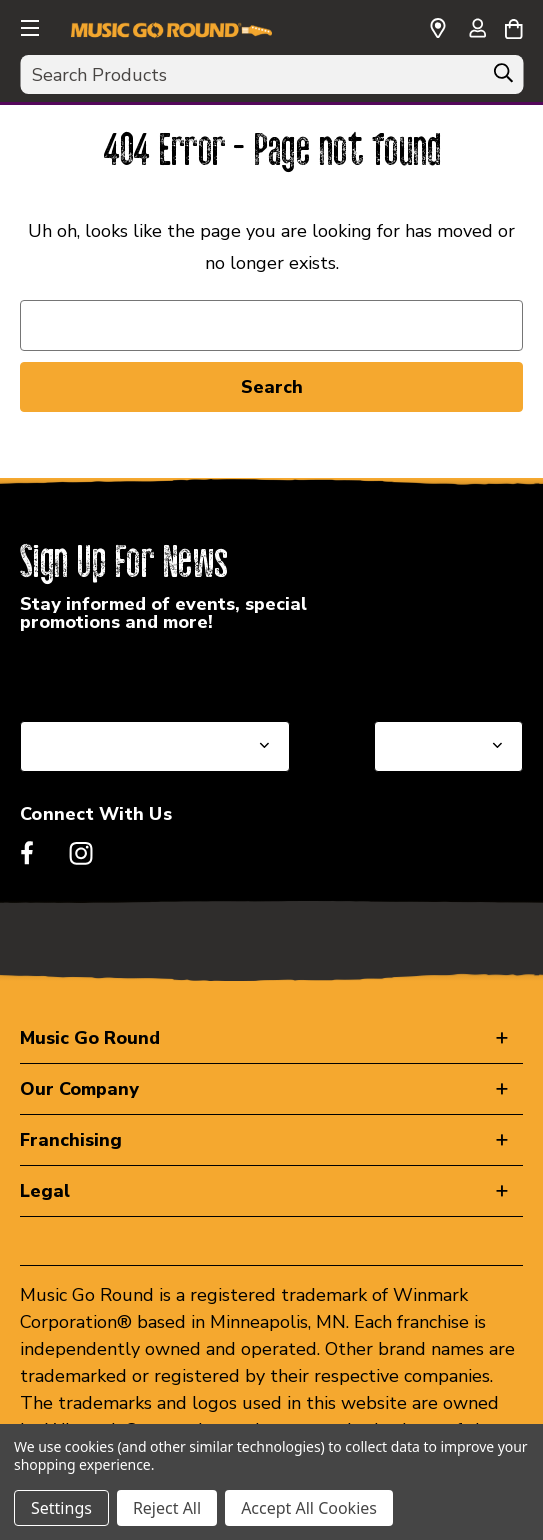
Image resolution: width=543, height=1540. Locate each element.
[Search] (503, 78)
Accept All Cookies (309, 1508)
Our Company (79, 1089)
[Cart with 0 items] (513, 26)
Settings (61, 1508)
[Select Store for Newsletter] (448, 746)
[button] (28, 25)
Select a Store (433, 673)
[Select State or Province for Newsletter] (155, 746)
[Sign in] (477, 30)
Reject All (167, 1508)
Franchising (71, 1140)
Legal (45, 1191)
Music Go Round (90, 1038)
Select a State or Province (127, 673)
